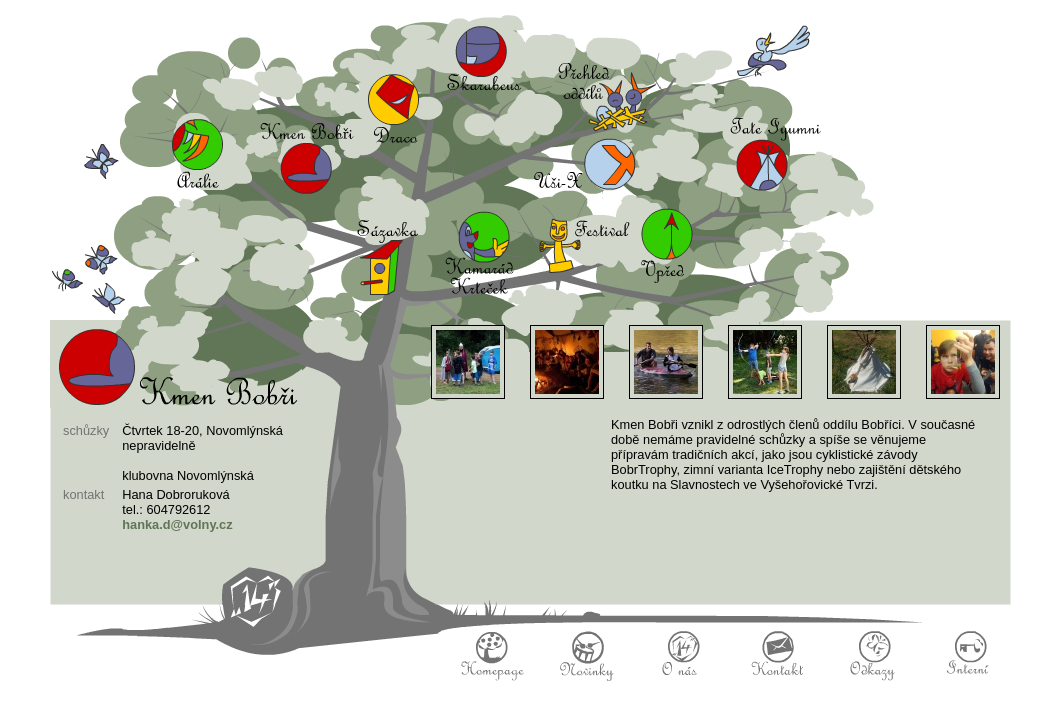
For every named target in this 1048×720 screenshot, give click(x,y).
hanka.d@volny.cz (177, 524)
